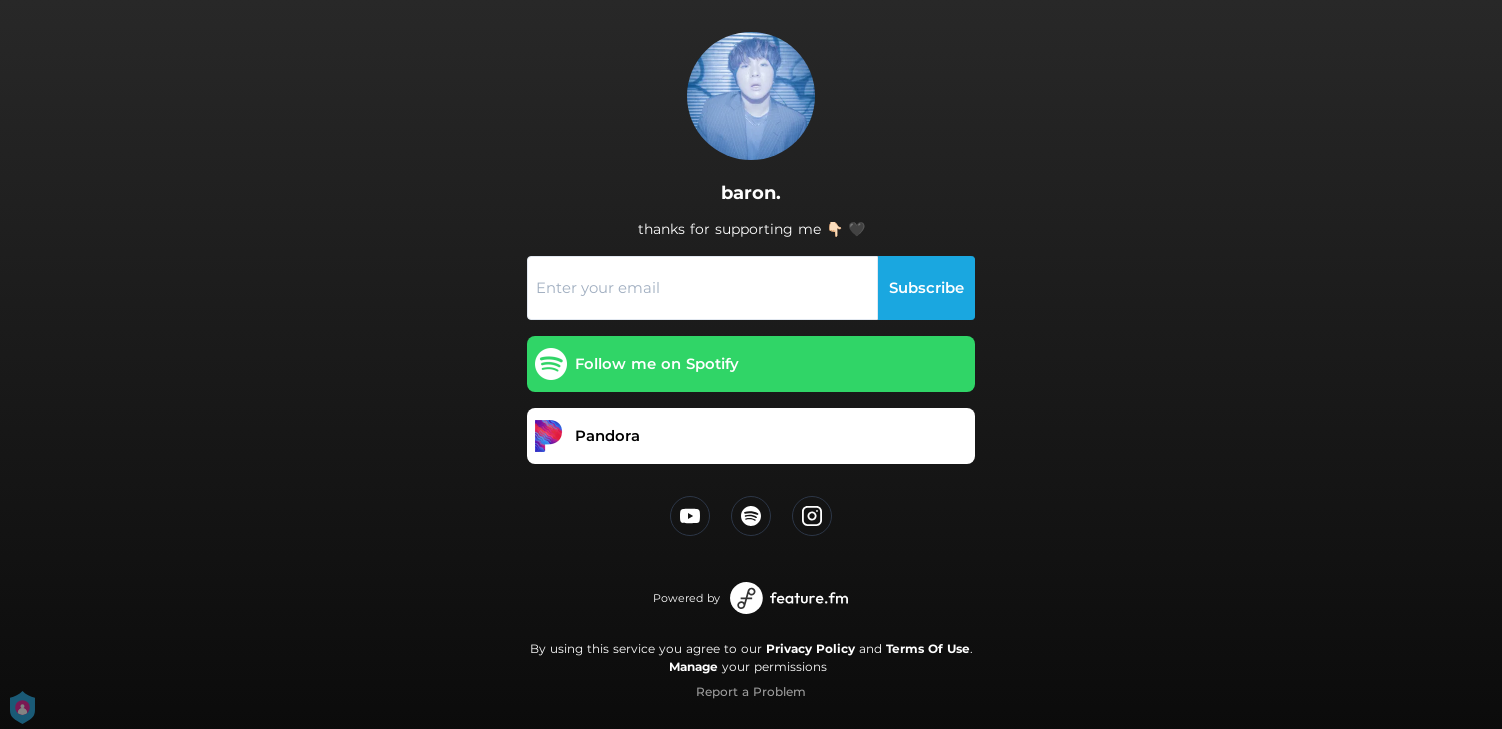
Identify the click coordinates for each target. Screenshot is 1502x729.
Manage (693, 666)
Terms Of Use (928, 648)
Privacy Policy (810, 648)
